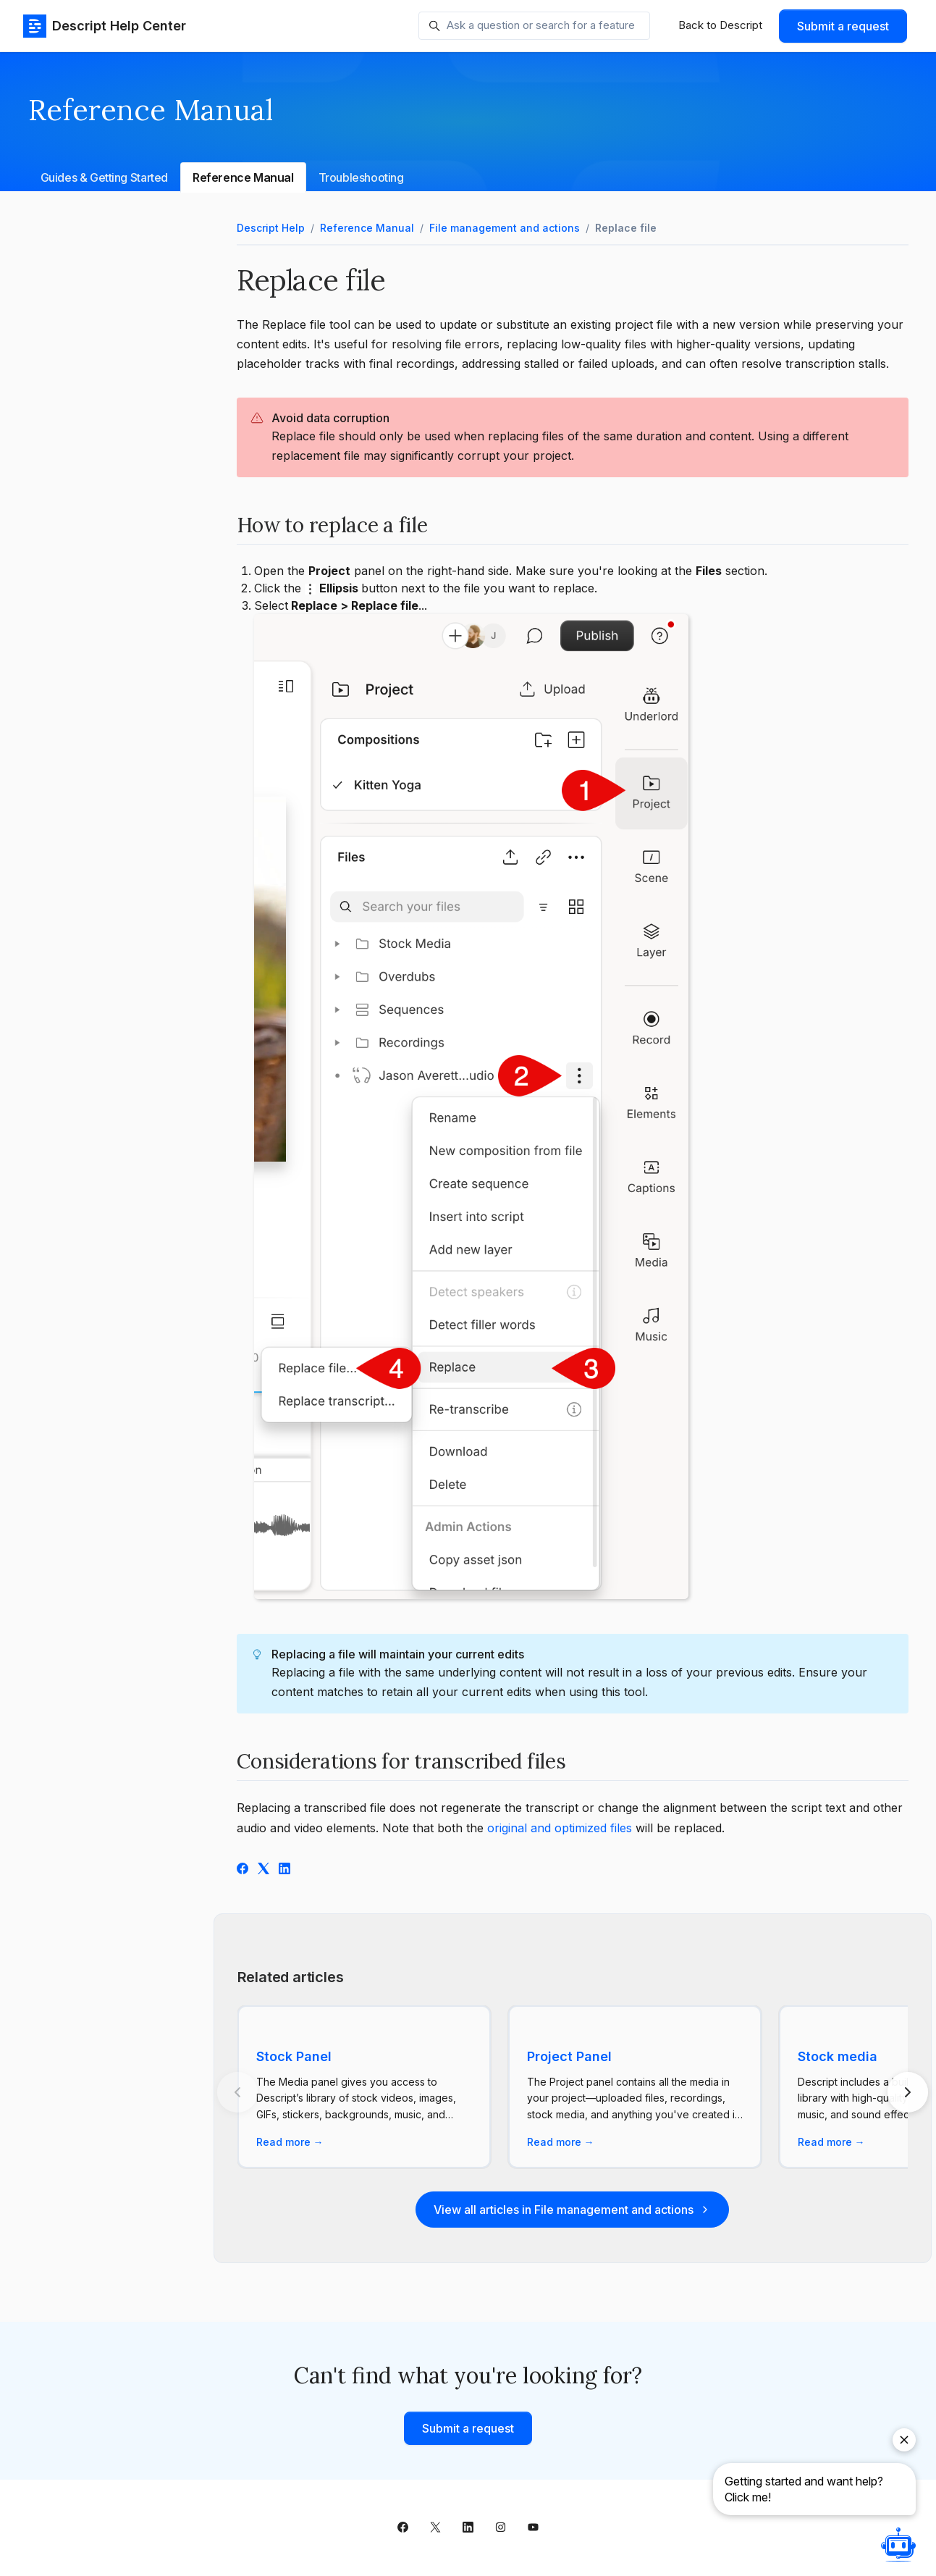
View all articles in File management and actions (572, 2209)
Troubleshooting (361, 177)
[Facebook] (242, 1870)
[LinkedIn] (284, 1870)
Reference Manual (243, 177)
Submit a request (843, 26)
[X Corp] (263, 1870)
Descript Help (271, 228)
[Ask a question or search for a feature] (534, 26)
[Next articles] (907, 2092)
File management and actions (504, 228)
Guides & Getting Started (104, 177)
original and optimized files (559, 1828)
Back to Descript (720, 25)
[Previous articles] (237, 2092)
